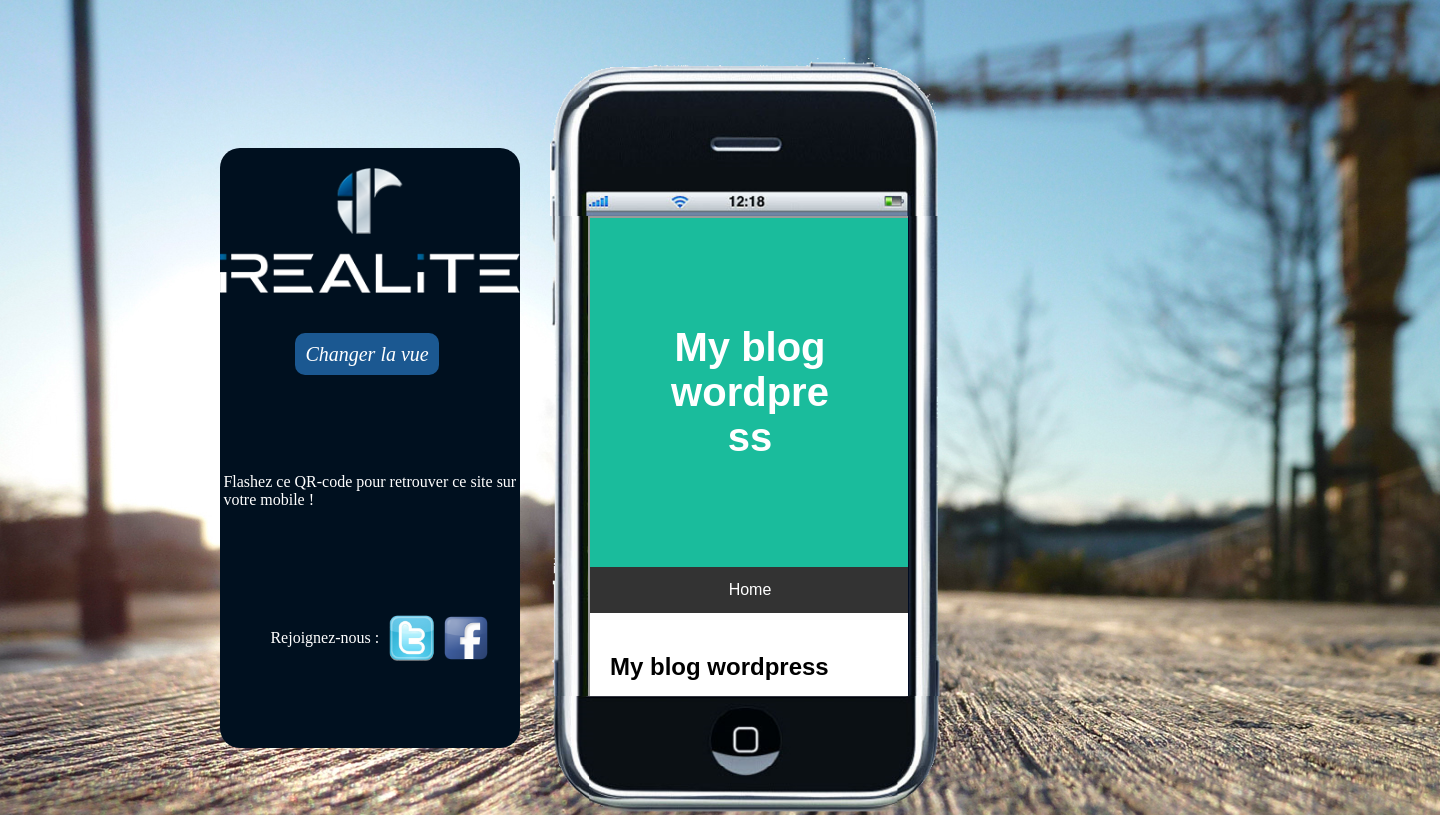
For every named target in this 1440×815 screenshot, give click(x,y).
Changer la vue (366, 354)
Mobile (750, 458)
